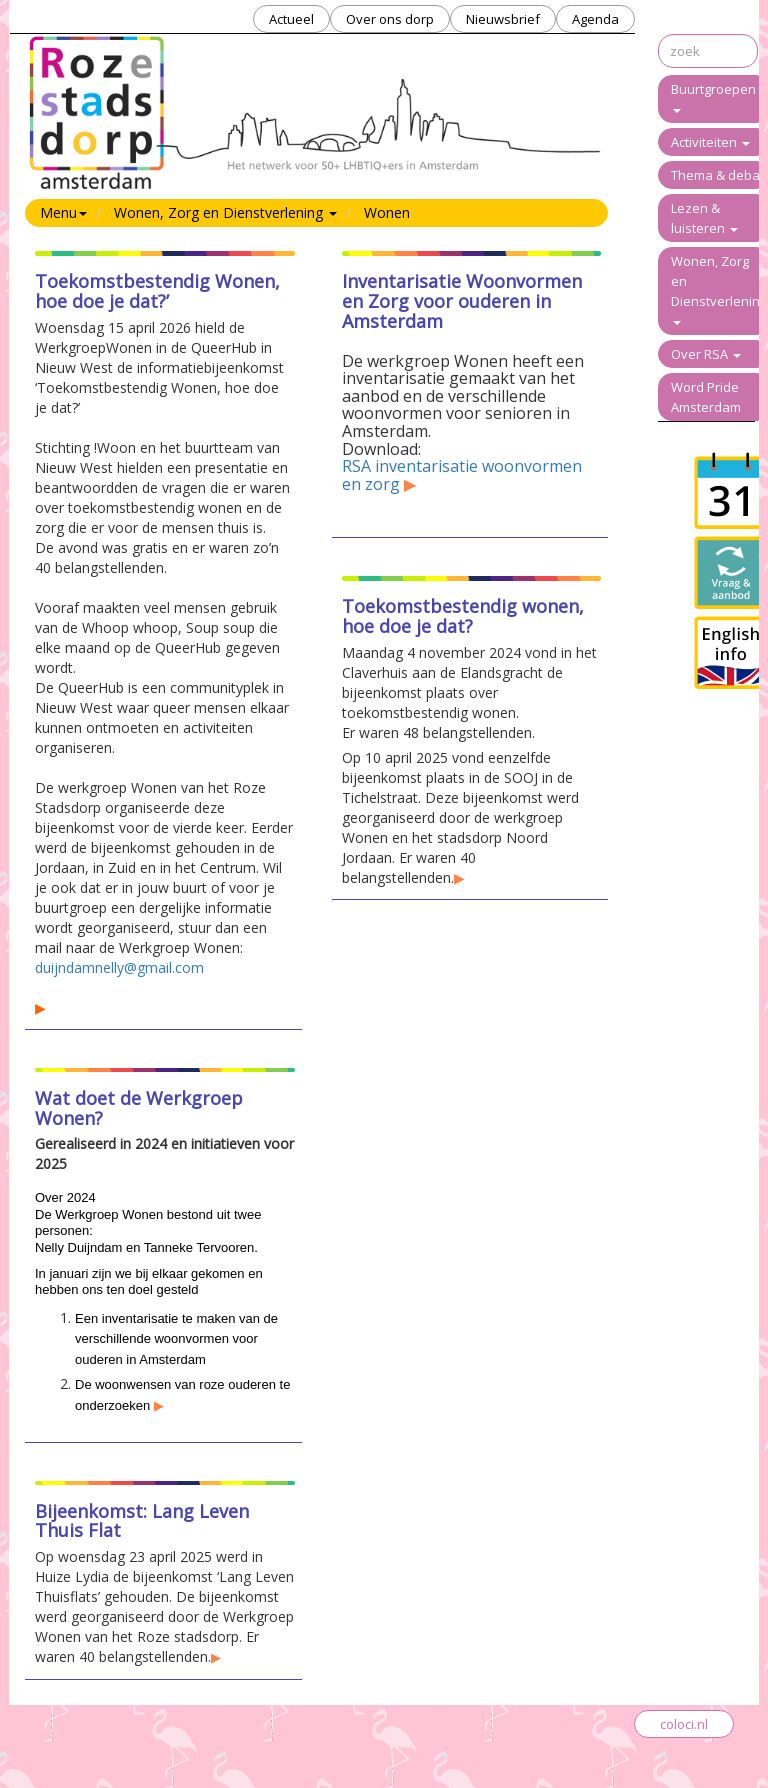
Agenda (595, 19)
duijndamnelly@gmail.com (119, 967)
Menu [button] (63, 212)
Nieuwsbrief (503, 19)
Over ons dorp (390, 19)
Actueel (291, 19)
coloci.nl (684, 1724)
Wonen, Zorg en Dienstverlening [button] (225, 212)
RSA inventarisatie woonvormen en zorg (462, 475)
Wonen (387, 212)
